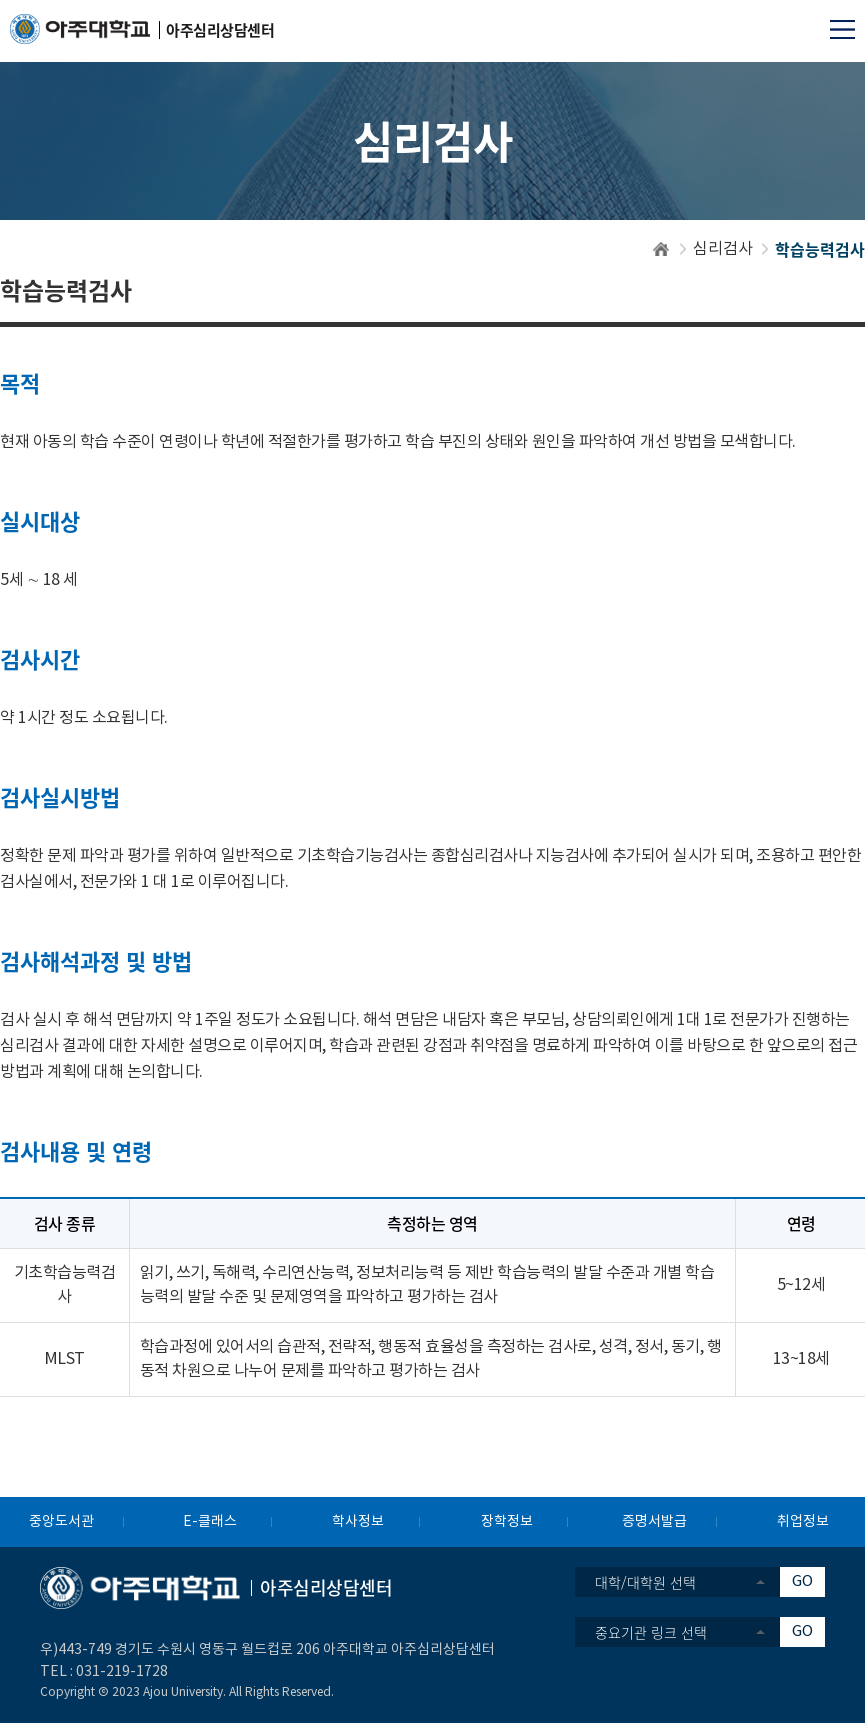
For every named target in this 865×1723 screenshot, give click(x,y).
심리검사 (723, 249)
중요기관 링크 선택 (651, 1632)
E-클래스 (210, 1522)
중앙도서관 (61, 1522)
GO (802, 1581)
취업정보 (803, 1522)
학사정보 (358, 1522)
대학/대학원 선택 (645, 1582)
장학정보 (507, 1522)
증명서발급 (654, 1522)
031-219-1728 (122, 1672)
